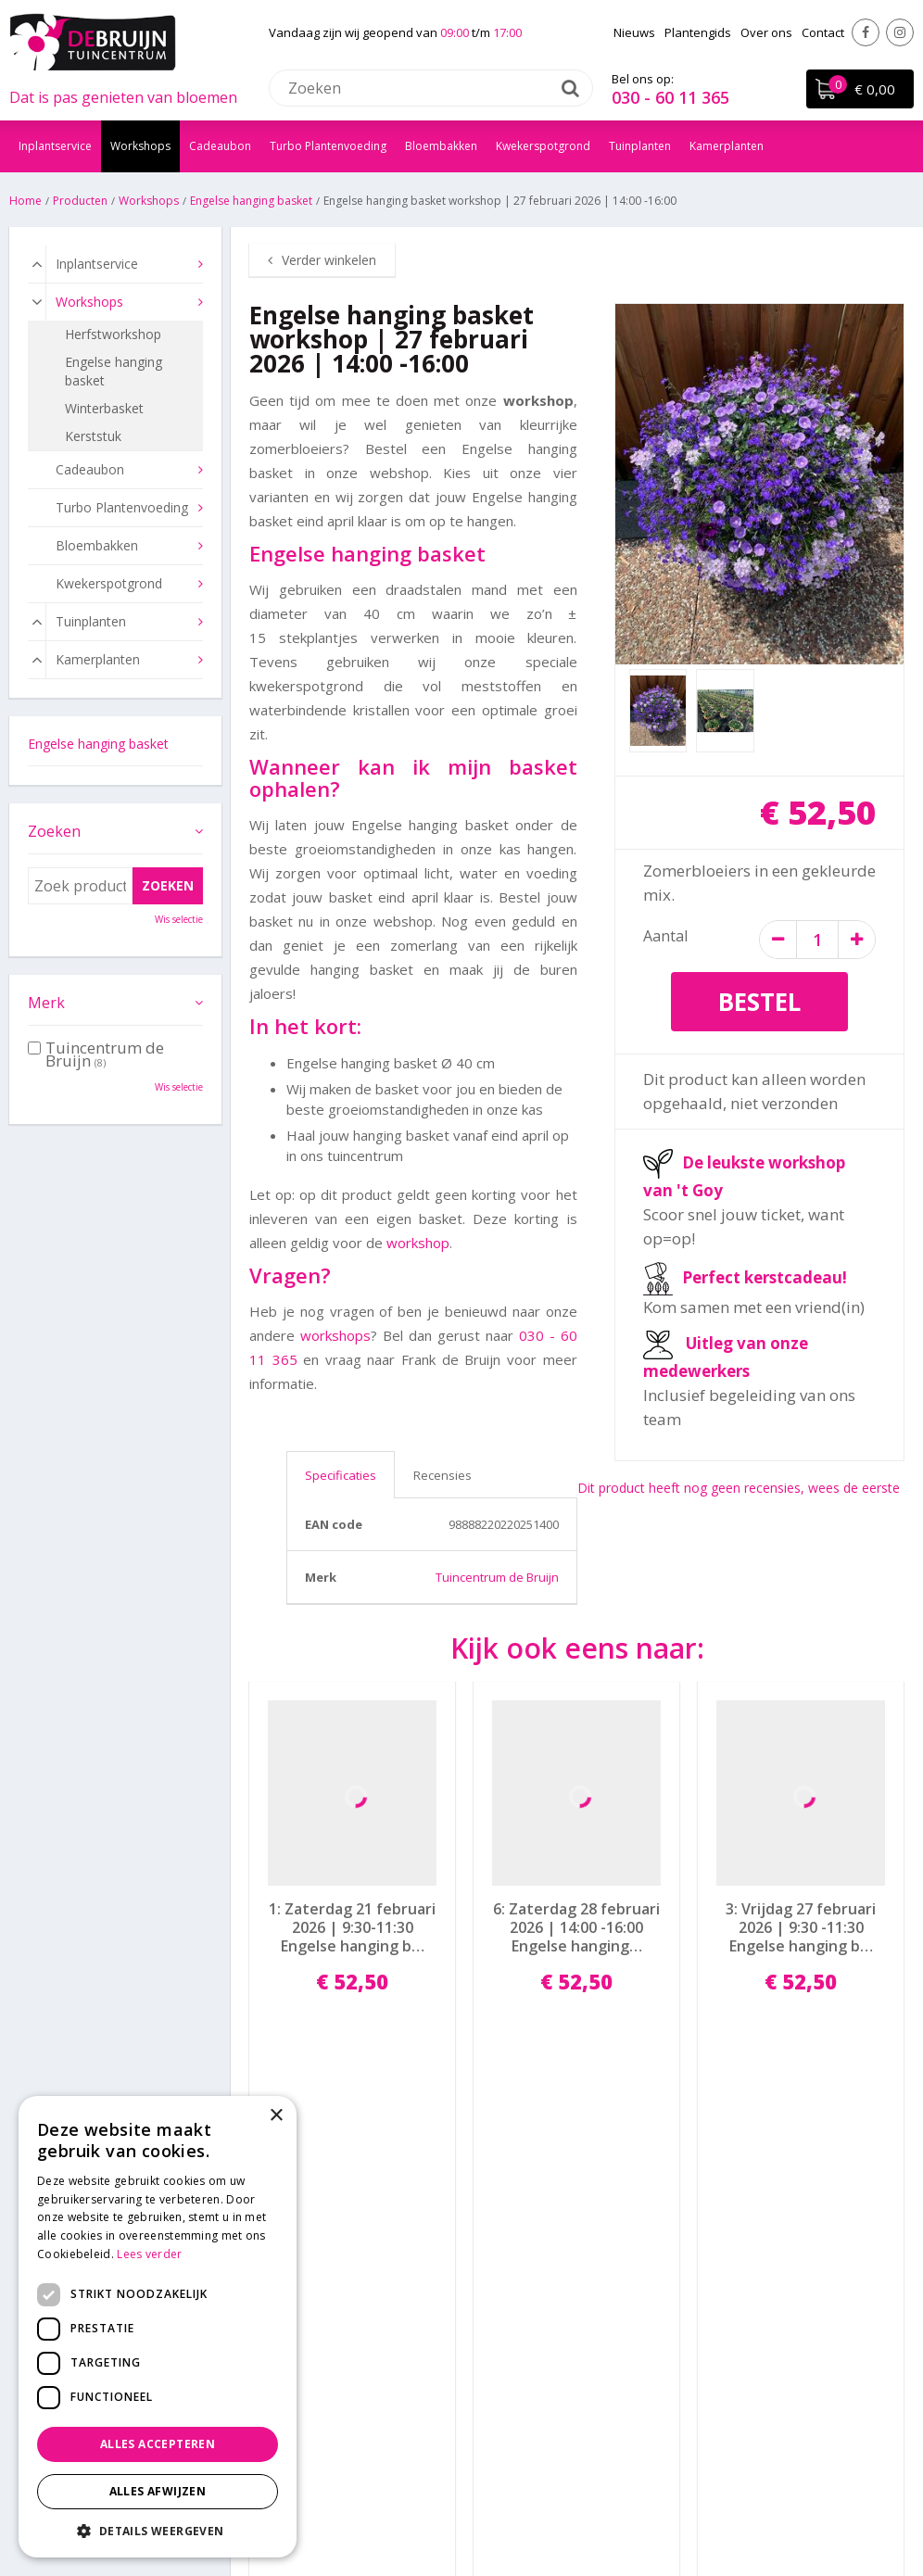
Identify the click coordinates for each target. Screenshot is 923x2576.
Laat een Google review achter (807, 2285)
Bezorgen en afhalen (533, 2309)
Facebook (865, 32)
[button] (157, 2530)
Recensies (442, 1475)
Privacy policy (511, 2333)
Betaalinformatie (521, 2285)
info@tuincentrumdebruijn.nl (324, 2358)
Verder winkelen (329, 260)
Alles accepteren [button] (157, 2444)
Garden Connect (452, 2506)
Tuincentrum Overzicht (656, 2506)
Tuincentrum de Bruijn (497, 1577)
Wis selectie (179, 919)
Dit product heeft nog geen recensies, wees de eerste (738, 1487)
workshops (335, 1335)
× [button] (276, 2116)
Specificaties (340, 1475)
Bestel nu (352, 2057)
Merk (46, 1002)
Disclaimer (544, 2506)
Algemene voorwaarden (542, 2358)
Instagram (900, 32)
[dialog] (158, 2326)
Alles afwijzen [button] (158, 2491)
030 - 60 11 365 (670, 97)
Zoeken (54, 831)
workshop (417, 1242)
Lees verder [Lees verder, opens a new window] (149, 2254)
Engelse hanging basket (98, 743)
